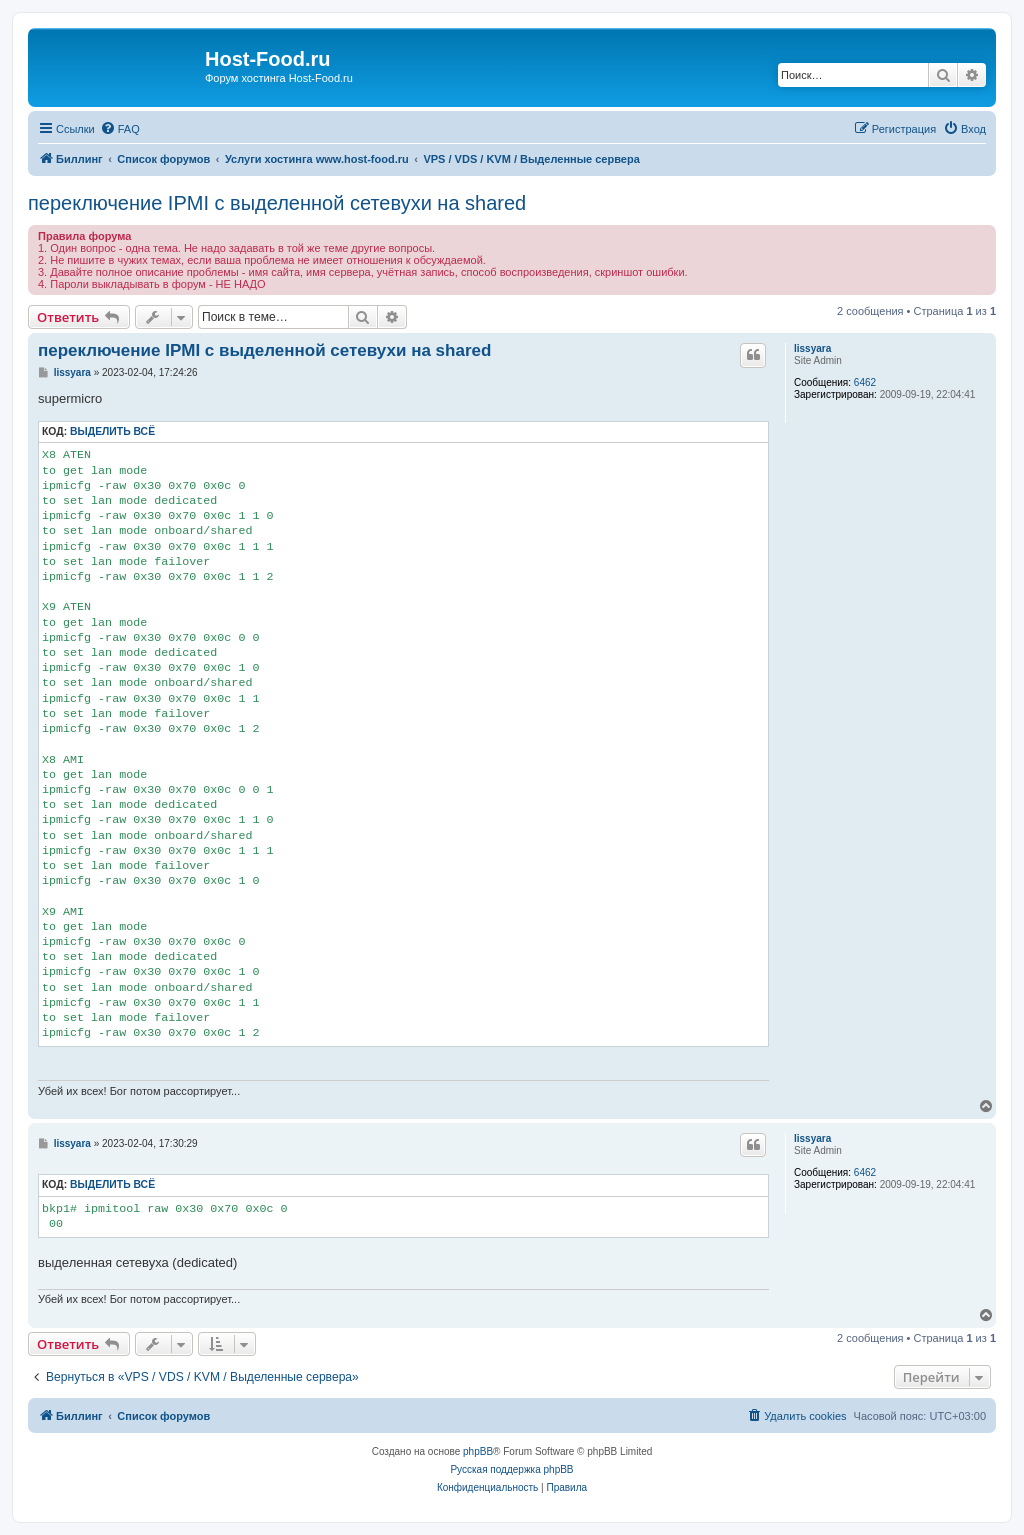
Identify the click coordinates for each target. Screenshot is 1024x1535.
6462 (865, 382)
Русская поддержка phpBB (511, 1469)
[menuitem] (120, 129)
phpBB (478, 1451)
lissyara (812, 348)
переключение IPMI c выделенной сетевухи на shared (277, 203)
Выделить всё (112, 431)
